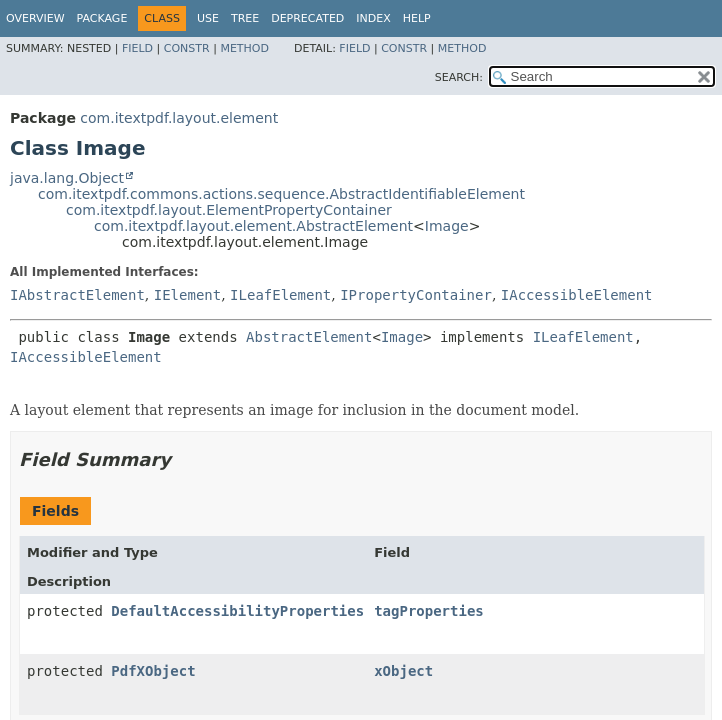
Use (208, 18)
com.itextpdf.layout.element (179, 118)
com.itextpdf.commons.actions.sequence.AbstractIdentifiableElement (281, 194)
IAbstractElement (77, 295)
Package (102, 18)
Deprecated (307, 18)
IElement (187, 295)
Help (417, 18)
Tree (245, 18)
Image (447, 226)
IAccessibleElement (577, 295)
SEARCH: (459, 77)
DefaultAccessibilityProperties (237, 611)
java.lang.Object (67, 178)
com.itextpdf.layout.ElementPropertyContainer (229, 210)
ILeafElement (280, 295)
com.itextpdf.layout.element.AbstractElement (253, 226)
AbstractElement (309, 337)
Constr (187, 48)
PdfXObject (153, 671)
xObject (403, 671)
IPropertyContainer (416, 295)
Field (137, 48)
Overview (35, 18)
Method (244, 48)
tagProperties (429, 611)
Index (373, 18)
